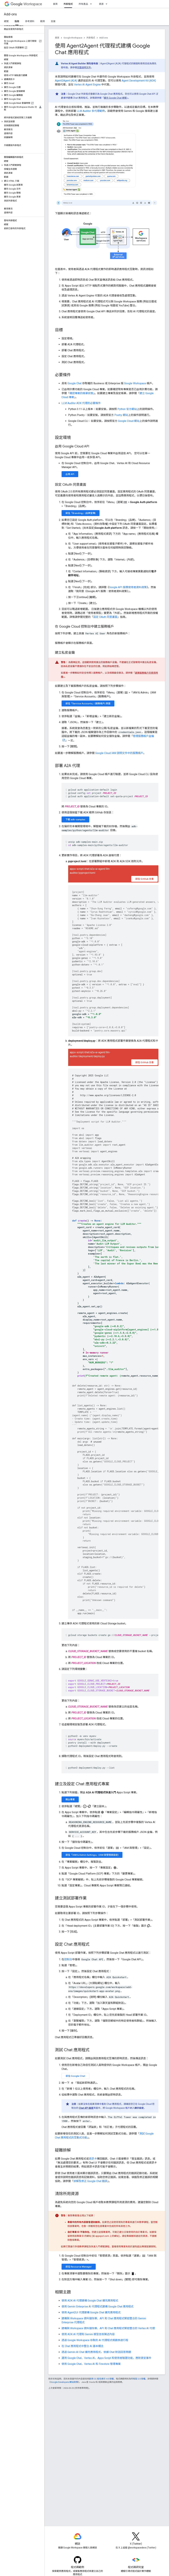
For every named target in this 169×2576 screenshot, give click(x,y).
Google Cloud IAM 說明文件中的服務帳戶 (119, 753)
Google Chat (75, 383)
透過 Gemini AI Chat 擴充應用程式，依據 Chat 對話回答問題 (96, 2352)
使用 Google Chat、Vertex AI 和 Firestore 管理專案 (91, 2363)
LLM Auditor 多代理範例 (91, 111)
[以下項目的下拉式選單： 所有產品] (92, 4)
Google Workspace (73, 37)
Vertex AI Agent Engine (87, 84)
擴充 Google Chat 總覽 (115, 98)
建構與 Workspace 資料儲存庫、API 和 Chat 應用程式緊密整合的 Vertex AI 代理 (108, 2328)
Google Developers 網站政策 (64, 2382)
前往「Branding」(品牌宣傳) (81, 513)
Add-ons (10, 14)
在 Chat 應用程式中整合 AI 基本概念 (82, 2346)
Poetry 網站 (121, 415)
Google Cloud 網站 (128, 421)
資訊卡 (93, 2158)
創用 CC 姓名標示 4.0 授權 (101, 2379)
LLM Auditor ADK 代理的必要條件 (81, 403)
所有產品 (83, 3)
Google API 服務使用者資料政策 (128, 587)
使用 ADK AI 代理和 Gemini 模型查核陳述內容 (88, 2334)
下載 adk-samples (75, 819)
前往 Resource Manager (79, 2266)
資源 (101, 3)
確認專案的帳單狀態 (81, 393)
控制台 (68, 1959)
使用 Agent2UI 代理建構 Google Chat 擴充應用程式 (91, 2312)
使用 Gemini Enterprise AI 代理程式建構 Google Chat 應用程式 (98, 2306)
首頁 (55, 3)
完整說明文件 (84, 67)
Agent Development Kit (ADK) (139, 80)
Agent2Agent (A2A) (66, 80)
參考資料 (29, 21)
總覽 (6, 21)
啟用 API (70, 474)
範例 (42, 21)
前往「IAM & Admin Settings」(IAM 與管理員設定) (92, 1854)
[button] (21, 63)
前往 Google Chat (75, 2075)
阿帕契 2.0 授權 (138, 2379)
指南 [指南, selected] (17, 21)
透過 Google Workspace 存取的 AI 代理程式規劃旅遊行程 (95, 2340)
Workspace (26, 4)
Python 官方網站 (127, 409)
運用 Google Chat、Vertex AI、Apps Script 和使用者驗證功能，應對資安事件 (106, 2358)
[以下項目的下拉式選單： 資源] (107, 4)
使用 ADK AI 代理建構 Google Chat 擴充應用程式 (90, 2300)
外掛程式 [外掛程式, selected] (68, 3)
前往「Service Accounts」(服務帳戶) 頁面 (88, 703)
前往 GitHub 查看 (144, 878)
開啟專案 (70, 1799)
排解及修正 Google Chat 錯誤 (90, 2181)
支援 (53, 21)
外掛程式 (90, 37)
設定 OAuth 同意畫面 (105, 617)
